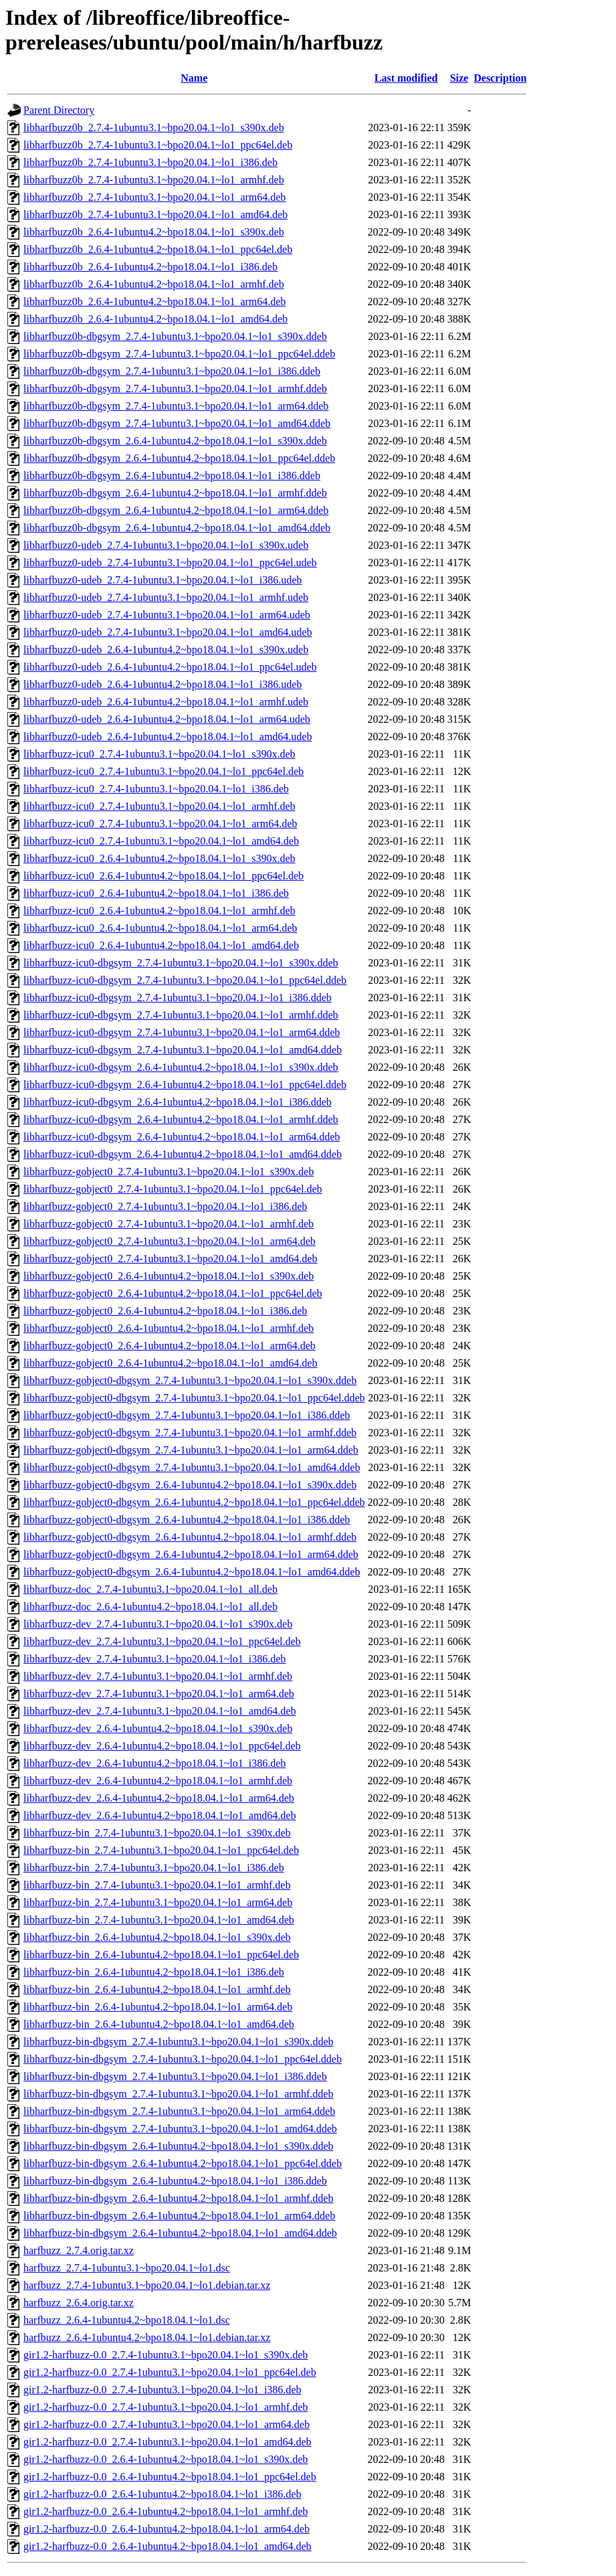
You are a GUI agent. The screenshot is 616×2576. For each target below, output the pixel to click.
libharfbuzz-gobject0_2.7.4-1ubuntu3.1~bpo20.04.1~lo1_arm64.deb (169, 1241)
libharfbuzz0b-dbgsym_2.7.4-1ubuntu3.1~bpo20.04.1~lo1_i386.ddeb (171, 371)
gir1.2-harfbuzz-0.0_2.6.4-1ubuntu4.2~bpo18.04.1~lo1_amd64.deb (167, 2546)
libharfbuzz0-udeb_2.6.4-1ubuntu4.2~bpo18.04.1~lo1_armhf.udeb (165, 701)
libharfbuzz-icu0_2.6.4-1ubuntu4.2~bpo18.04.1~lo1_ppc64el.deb (163, 875)
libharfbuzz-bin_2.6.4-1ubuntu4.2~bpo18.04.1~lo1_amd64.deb (158, 2024)
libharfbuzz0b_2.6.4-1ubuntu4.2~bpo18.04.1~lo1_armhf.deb (153, 284)
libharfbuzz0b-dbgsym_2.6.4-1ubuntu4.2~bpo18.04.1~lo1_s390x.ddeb (175, 440)
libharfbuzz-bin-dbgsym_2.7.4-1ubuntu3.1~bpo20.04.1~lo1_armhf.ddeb (178, 2093)
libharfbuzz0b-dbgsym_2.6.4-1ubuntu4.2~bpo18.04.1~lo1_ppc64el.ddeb (179, 458)
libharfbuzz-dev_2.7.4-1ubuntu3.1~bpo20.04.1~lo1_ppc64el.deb (162, 1641)
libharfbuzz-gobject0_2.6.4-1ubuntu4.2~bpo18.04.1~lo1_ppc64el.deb (172, 1293)
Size (459, 78)
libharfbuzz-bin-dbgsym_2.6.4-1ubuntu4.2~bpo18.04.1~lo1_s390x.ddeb (178, 2146)
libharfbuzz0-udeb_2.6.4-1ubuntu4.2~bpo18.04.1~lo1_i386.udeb (162, 684)
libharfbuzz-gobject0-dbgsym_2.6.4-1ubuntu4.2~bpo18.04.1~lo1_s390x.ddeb (189, 1484)
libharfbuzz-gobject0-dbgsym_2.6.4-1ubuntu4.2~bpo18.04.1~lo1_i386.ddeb (186, 1519)
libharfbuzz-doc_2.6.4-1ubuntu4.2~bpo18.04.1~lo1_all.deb (150, 1606)
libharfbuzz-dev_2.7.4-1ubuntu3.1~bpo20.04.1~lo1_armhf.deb (157, 1676)
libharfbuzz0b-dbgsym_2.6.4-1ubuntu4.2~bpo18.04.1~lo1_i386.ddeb (171, 475)
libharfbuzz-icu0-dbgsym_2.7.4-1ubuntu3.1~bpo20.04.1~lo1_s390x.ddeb (180, 962)
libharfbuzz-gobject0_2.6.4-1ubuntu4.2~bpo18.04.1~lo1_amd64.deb (170, 1363)
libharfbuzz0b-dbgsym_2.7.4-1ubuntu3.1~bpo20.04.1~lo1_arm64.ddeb (175, 406)
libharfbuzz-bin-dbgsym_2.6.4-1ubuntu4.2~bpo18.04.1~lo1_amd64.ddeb (180, 2233)
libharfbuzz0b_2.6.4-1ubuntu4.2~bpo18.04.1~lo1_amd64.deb (155, 319)
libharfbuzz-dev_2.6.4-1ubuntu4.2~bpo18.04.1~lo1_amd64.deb (159, 1815)
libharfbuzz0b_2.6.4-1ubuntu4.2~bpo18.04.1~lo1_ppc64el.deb (157, 249)
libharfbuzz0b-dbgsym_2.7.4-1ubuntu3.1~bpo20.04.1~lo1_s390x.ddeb (175, 336)
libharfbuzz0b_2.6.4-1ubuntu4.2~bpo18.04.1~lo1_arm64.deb (154, 301)
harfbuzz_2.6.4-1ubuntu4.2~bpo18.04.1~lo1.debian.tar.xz (146, 2337)
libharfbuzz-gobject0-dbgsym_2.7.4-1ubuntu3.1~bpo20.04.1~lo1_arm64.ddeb (190, 1450)
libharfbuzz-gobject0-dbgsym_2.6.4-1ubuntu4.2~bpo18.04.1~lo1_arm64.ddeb (190, 1554)
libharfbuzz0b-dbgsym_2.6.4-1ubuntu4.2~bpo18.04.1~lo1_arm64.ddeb (175, 510)
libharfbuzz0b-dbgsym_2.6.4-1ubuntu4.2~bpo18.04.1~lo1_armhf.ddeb (175, 493)
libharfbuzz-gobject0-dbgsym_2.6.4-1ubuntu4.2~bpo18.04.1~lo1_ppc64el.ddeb (194, 1502)
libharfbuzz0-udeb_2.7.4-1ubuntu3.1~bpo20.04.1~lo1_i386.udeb (162, 580)
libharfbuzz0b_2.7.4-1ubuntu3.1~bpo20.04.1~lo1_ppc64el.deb (157, 145)
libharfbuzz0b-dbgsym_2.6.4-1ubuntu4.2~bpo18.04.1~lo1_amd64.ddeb (176, 527)
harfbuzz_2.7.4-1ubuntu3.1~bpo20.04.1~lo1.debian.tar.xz (146, 2285)
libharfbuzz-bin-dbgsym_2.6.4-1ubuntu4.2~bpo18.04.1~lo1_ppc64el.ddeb (182, 2163)
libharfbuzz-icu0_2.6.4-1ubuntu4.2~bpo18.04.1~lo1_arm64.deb (160, 928)
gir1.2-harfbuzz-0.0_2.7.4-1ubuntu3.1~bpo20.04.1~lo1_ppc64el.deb (169, 2372)
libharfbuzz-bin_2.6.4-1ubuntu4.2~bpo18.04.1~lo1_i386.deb (153, 1972)
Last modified (406, 78)
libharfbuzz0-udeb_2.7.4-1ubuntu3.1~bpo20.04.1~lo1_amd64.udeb (167, 632)
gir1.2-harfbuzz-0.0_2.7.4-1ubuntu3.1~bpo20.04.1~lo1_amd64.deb (167, 2442)
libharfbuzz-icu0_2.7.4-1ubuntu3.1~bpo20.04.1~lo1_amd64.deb (161, 841)
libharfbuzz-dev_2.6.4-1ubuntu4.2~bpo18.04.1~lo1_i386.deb (154, 1763)
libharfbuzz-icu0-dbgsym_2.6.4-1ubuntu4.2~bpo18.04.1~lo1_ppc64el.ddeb (184, 1084)
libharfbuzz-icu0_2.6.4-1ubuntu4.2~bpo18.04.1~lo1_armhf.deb (159, 910)
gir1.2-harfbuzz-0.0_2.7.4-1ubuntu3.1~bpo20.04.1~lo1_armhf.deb (165, 2407)
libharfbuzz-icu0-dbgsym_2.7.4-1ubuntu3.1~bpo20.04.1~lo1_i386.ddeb (177, 997)
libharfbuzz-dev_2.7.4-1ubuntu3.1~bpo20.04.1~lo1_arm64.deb (158, 1693)
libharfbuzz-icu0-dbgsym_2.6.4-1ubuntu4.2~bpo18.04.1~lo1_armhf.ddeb (180, 1119)
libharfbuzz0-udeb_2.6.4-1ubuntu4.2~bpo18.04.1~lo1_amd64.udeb (167, 736)
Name (194, 78)
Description (500, 78)
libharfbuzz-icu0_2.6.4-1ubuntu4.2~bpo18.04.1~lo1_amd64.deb (161, 945)
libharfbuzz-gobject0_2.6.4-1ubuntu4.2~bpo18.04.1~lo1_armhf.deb (168, 1328)
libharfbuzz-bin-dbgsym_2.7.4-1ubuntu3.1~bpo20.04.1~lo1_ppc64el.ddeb (182, 2059)
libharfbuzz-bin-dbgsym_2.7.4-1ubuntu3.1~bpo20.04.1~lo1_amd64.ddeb (180, 2128)
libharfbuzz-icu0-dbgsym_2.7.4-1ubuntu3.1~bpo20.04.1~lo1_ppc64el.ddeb (184, 980)
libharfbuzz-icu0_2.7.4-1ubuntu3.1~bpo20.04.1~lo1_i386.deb (156, 788)
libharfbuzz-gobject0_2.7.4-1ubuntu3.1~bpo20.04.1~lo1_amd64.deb (170, 1258)
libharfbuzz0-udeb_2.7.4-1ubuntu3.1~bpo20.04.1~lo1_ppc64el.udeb (170, 562)
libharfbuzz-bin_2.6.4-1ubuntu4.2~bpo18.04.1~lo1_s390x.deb (156, 1937)
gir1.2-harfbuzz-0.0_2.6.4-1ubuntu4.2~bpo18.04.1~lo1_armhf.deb (165, 2511)
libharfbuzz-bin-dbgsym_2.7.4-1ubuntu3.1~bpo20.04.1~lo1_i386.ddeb (175, 2076)
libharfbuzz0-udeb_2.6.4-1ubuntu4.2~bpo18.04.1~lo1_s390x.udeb (165, 649)
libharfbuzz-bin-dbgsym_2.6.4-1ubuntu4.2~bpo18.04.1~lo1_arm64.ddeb (179, 2215)
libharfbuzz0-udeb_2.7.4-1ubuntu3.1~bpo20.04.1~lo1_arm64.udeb (166, 614)
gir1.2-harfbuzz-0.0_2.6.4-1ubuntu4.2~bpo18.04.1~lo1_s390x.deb (165, 2459)
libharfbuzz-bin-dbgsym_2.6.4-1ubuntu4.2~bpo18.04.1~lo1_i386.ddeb (175, 2180)
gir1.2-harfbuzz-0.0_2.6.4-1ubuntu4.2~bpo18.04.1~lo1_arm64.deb (166, 2529)
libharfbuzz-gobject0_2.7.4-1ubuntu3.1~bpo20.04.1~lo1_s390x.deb (168, 1171)
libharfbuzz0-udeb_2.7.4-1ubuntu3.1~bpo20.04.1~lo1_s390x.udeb (165, 545)
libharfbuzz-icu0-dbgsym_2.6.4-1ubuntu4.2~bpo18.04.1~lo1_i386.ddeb (177, 1102)
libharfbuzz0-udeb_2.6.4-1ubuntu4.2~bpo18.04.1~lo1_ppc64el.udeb (170, 667)
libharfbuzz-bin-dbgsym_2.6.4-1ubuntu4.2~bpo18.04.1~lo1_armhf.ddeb (178, 2198)
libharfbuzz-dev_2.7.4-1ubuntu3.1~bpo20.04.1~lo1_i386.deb (154, 1658)
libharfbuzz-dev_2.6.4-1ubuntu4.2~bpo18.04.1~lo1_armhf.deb (157, 1780)
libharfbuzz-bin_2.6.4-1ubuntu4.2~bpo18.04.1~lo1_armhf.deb (156, 1989)
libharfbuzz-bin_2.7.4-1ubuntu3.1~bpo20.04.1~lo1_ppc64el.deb (161, 1850)
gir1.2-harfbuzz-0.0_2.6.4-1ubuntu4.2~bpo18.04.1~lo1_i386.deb (162, 2494)
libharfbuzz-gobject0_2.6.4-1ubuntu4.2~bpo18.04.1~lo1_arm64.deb (169, 1345)
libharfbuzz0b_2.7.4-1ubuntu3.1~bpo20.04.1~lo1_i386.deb (150, 162)
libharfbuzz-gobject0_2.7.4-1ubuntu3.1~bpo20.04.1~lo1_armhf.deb (168, 1223)
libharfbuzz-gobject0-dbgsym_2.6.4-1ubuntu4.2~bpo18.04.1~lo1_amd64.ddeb (191, 1571)
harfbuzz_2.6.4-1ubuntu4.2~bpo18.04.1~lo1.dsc (126, 2320)
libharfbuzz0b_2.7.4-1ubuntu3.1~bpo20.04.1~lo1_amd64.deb (155, 214)
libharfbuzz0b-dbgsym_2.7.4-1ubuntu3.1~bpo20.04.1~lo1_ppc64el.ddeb (179, 353)
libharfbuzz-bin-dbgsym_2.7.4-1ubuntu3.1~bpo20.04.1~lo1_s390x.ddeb (178, 2041)
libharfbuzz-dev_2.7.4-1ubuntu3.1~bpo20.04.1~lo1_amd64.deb (159, 1711)
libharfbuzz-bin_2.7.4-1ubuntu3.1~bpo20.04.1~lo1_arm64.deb (157, 1902)
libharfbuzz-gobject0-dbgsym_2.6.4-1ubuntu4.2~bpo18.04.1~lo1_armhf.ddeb (189, 1537)
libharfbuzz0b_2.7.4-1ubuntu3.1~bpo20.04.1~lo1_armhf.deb (153, 179)
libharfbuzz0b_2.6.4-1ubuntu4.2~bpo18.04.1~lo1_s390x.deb (153, 232)
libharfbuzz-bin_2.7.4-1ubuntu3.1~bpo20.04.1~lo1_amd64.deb (158, 1919)
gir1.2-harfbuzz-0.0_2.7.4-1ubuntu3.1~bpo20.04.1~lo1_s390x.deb (165, 2354)
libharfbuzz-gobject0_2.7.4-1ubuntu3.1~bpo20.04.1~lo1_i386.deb (165, 1206)
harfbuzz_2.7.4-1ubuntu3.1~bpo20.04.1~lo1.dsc (126, 2267)
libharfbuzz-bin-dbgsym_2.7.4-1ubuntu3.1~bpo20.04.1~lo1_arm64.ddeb (179, 2111)
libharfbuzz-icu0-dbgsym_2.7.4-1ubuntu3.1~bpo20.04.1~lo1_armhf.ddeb (180, 1015)
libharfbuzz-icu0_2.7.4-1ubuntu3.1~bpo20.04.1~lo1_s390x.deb (159, 754)
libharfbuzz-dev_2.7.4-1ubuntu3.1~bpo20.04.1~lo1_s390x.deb (157, 1624)
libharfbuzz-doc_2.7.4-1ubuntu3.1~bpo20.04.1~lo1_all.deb (150, 1589)
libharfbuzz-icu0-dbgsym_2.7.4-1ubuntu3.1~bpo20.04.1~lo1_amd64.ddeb (182, 1049)
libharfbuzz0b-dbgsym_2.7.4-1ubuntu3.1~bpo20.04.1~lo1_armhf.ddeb (175, 388)
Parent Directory (58, 110)
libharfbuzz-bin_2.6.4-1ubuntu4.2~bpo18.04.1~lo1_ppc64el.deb (161, 1954)
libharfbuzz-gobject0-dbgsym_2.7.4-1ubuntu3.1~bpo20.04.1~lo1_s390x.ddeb (189, 1380)
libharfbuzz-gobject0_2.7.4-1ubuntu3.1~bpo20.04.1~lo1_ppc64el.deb (172, 1189)
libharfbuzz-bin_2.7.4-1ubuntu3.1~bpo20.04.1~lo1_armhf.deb (156, 1885)
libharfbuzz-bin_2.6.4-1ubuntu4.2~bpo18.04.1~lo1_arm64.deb (157, 2006)
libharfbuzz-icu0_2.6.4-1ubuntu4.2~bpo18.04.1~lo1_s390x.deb (159, 858)
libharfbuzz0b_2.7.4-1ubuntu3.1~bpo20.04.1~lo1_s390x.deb (153, 127)
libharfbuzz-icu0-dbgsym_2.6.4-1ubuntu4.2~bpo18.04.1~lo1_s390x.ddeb (180, 1067)
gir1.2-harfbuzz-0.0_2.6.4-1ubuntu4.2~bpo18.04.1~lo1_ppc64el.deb (169, 2476)
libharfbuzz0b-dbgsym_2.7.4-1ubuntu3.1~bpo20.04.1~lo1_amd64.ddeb (176, 423)
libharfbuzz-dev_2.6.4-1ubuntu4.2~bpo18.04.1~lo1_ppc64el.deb (162, 1745)
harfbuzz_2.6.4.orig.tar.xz (78, 2302)
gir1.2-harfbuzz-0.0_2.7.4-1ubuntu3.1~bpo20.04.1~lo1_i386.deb (162, 2389)
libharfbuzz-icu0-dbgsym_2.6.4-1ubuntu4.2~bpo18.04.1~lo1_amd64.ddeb (182, 1154)
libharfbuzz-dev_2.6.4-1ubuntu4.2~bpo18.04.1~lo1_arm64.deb (158, 1798)
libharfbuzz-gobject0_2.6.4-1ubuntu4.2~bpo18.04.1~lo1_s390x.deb (168, 1276)
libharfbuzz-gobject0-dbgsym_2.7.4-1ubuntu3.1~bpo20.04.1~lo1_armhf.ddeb (189, 1432)
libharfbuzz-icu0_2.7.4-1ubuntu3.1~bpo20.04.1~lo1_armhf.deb (159, 806)
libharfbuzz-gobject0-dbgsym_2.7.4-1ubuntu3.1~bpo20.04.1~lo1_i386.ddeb (186, 1415)
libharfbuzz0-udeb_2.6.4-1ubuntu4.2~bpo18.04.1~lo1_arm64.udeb (166, 719)
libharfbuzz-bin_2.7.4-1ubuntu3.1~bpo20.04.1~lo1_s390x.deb (156, 1832)
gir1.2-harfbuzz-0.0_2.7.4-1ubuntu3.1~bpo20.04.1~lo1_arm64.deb (166, 2424)
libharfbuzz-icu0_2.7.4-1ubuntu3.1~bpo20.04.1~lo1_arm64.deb (160, 823)
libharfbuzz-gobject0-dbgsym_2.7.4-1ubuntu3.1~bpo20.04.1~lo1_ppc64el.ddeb (194, 1397)
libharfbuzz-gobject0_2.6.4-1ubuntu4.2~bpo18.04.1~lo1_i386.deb (165, 1310)
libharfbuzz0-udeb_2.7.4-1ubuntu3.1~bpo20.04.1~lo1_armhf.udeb (165, 597)
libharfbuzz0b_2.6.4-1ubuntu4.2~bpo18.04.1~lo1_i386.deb (150, 266)
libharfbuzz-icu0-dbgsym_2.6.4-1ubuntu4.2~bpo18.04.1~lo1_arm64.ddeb (181, 1136)
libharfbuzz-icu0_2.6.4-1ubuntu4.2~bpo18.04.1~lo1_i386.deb (156, 893)
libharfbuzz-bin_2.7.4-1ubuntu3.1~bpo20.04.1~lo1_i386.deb (153, 1867)
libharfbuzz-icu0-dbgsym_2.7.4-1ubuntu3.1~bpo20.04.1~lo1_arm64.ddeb (181, 1032)
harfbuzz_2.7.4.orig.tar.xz (78, 2250)
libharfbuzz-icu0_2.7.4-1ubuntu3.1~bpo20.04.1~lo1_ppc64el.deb (163, 771)
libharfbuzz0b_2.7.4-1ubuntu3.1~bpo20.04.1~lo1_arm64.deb (154, 197)
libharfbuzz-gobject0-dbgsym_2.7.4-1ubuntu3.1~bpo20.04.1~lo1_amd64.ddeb (191, 1467)
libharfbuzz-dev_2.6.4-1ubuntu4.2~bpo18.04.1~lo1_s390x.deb (157, 1728)
